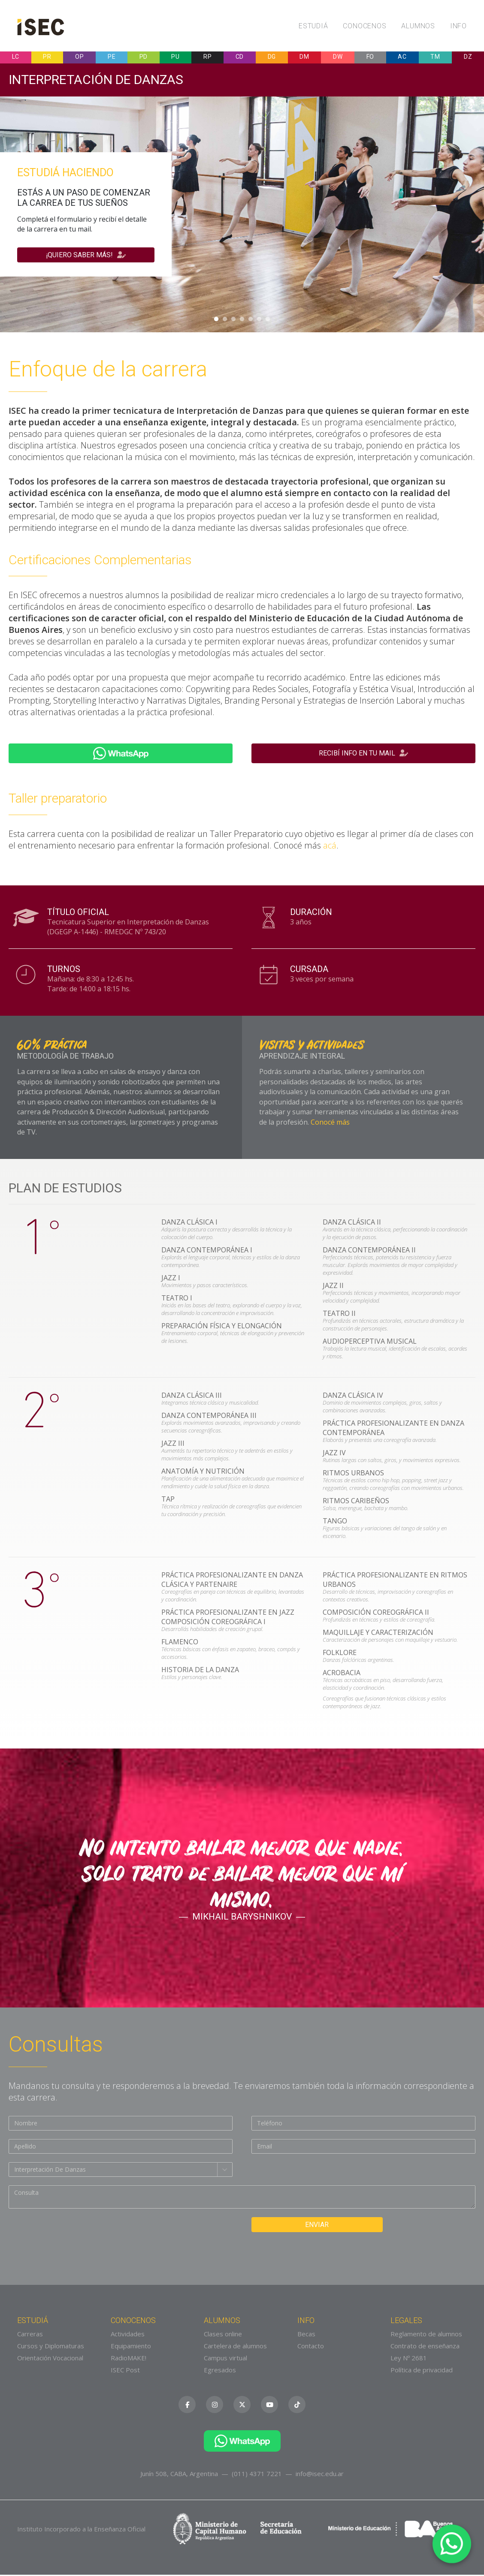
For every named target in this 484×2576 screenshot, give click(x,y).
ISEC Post (125, 2371)
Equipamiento (131, 2347)
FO (370, 57)
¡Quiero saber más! (86, 256)
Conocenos (364, 26)
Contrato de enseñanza (425, 2347)
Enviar (310, 2226)
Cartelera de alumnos (235, 2347)
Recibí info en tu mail (363, 755)
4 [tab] (242, 320)
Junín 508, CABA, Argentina (179, 2475)
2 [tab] (225, 320)
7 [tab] (267, 320)
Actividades (128, 2335)
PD (143, 57)
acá (329, 846)
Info (458, 26)
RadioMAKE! (128, 2359)
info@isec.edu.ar (320, 2475)
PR (47, 57)
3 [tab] (233, 320)
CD (240, 57)
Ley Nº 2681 (408, 2359)
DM (304, 57)
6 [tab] (259, 320)
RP (207, 57)
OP (79, 57)
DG (272, 57)
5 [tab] (250, 320)
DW (337, 57)
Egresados (220, 2371)
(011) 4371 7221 (257, 2475)
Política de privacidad (421, 2371)
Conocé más (330, 1123)
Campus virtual (225, 2359)
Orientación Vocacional (50, 2359)
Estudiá (313, 26)
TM (435, 57)
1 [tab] (216, 320)
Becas (306, 2335)
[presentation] (74, 2235)
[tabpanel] (242, 216)
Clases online (223, 2335)
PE (111, 57)
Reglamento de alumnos (426, 2335)
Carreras (30, 2335)
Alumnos (418, 26)
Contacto (310, 2347)
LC (15, 57)
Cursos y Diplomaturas (50, 2347)
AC (402, 57)
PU (175, 57)
